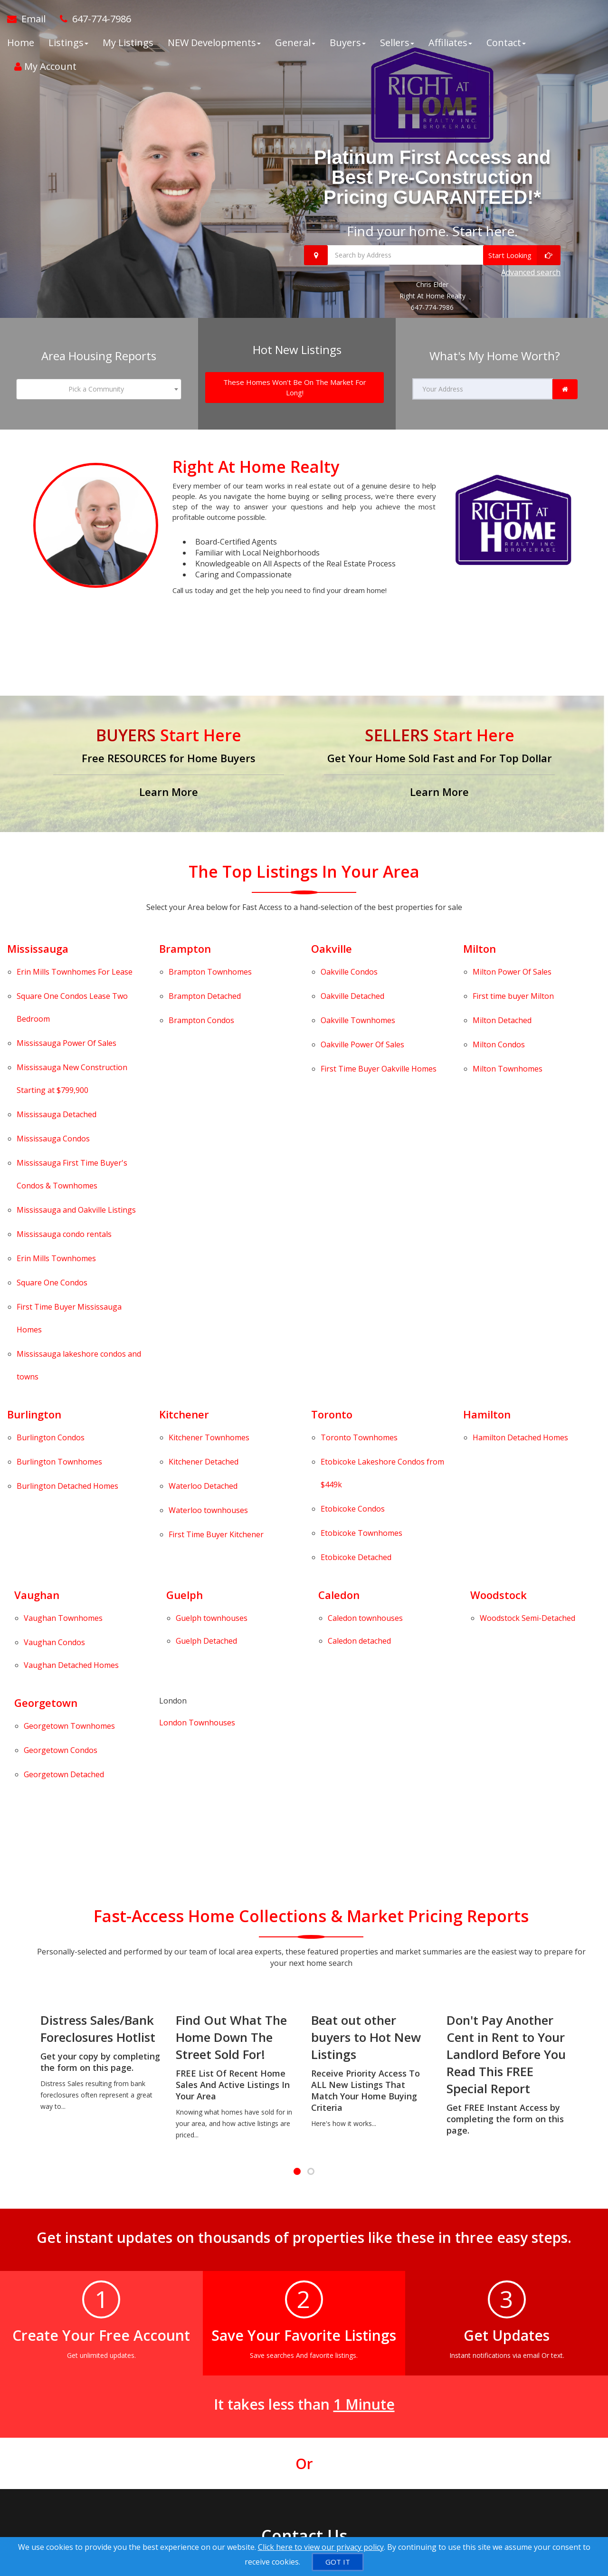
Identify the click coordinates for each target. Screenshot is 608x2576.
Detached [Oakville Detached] (352, 978)
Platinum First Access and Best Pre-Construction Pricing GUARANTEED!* (432, 177)
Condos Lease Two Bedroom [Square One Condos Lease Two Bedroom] (72, 984)
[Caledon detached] (359, 1336)
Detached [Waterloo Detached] (203, 1241)
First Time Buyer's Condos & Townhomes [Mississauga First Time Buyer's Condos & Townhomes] (72, 1066)
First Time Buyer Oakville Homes (379, 1015)
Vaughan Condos (54, 1337)
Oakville (331, 949)
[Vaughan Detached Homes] (71, 1348)
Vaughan (36, 1308)
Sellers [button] (397, 42)
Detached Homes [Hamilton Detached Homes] (520, 1216)
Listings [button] (68, 42)
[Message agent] (341, 2298)
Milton (479, 949)
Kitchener (184, 1199)
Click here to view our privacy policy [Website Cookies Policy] (321, 2547)
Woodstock (498, 1308)
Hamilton (487, 1199)
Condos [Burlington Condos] (51, 1216)
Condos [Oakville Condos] (349, 966)
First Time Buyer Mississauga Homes (69, 1139)
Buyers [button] (348, 42)
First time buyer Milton (513, 978)
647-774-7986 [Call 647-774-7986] (432, 307)
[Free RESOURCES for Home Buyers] (168, 764)
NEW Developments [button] (214, 42)
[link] (565, 390)
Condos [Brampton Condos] (201, 990)
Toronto (331, 1199)
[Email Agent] (30, 19)
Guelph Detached (206, 1336)
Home (20, 42)
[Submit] (74, 2438)
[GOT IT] (338, 2562)
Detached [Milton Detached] (502, 990)
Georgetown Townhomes (29, 1397)
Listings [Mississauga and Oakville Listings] (76, 1084)
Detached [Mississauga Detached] (56, 1037)
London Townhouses (197, 1400)
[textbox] (98, 389)
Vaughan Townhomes (29, 1325)
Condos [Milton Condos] (499, 1002)
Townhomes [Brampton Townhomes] (210, 966)
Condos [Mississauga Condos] (53, 1049)
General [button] (295, 42)
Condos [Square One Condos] (52, 1121)
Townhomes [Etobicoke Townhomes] (361, 1264)
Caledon (339, 1308)
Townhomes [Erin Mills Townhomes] (56, 1109)
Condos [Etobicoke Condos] (353, 1251)
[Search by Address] (432, 255)
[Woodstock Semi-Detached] (527, 1325)
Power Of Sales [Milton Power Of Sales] (512, 966)
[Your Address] (482, 390)
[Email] (202, 2297)
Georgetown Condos (29, 1409)
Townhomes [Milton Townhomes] (507, 1015)
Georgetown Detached (29, 1422)
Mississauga (37, 949)
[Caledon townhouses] (365, 1325)
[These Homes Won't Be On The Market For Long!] (294, 388)
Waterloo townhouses (208, 1253)
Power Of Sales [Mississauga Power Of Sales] (66, 1001)
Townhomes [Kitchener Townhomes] (209, 1216)
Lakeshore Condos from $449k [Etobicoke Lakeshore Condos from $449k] (382, 1234)
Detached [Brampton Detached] (205, 978)
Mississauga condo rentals (64, 1097)
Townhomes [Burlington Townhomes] (59, 1229)
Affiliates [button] (450, 42)
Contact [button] (506, 42)
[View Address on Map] (341, 2336)
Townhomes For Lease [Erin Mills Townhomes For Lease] (75, 966)
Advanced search (530, 273)
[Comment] (146, 2379)
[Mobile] (146, 2328)
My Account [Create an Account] (45, 66)
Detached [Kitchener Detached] (203, 1229)
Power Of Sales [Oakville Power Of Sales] (362, 1002)
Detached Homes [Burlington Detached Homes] (67, 1241)
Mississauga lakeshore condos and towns (79, 1162)
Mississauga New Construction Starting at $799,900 (72, 1019)
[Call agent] (92, 19)
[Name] (89, 2297)
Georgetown (45, 1380)
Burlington (34, 1199)
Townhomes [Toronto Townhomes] (359, 1216)
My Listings (128, 42)
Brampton (185, 949)
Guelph (184, 1308)
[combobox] (98, 389)
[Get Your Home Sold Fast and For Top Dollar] (439, 764)
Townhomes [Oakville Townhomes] (358, 990)
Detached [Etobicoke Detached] (356, 1276)
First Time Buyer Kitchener (216, 1265)
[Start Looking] (521, 255)
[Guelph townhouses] (211, 1325)
